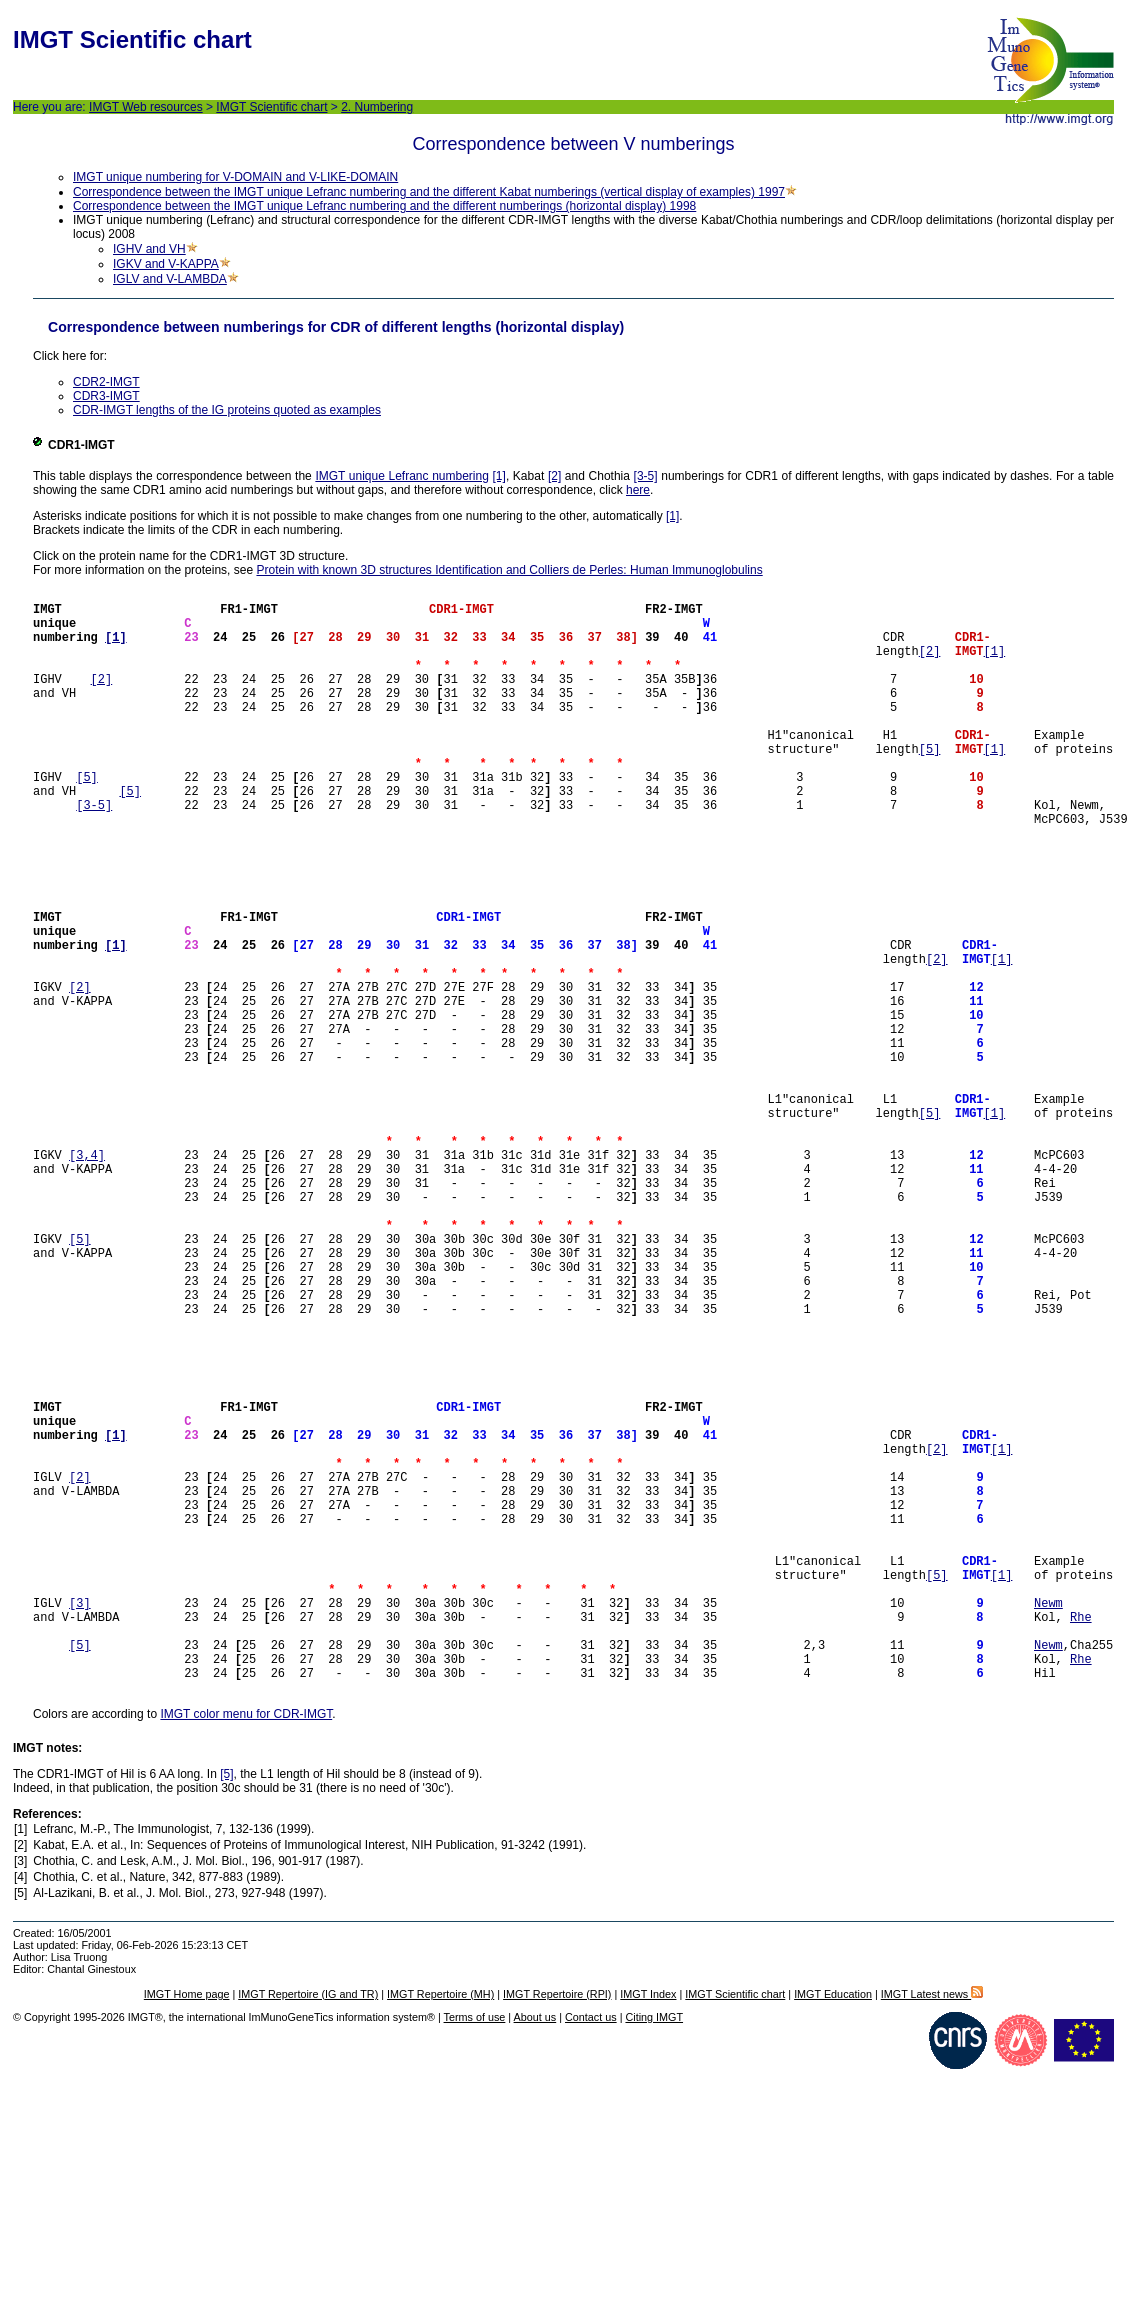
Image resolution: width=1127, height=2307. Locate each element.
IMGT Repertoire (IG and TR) (308, 2231)
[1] (499, 476)
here (638, 490)
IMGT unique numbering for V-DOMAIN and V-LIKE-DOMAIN (235, 177)
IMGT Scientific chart (271, 107)
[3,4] (87, 1277)
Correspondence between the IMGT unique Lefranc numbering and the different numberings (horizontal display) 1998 (384, 206)
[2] (554, 476)
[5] (930, 784)
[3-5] (646, 476)
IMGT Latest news (932, 2231)
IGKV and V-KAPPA (166, 264)
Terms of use (475, 2254)
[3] (80, 1821)
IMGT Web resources (146, 107)
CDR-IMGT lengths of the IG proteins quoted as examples (227, 410)
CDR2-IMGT (106, 382)
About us (535, 2254)
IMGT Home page (187, 2231)
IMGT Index (648, 2231)
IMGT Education (833, 2231)
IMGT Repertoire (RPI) (557, 2231)
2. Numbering (377, 107)
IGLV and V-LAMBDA (170, 279)
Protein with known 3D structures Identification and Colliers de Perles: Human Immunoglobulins (509, 570)
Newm (1048, 1821)
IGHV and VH (149, 249)
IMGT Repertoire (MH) (440, 2231)
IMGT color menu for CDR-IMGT (246, 1951)
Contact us (591, 2254)
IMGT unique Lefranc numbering (402, 476)
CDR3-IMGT (106, 396)
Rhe (1081, 1838)
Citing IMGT (654, 2254)
